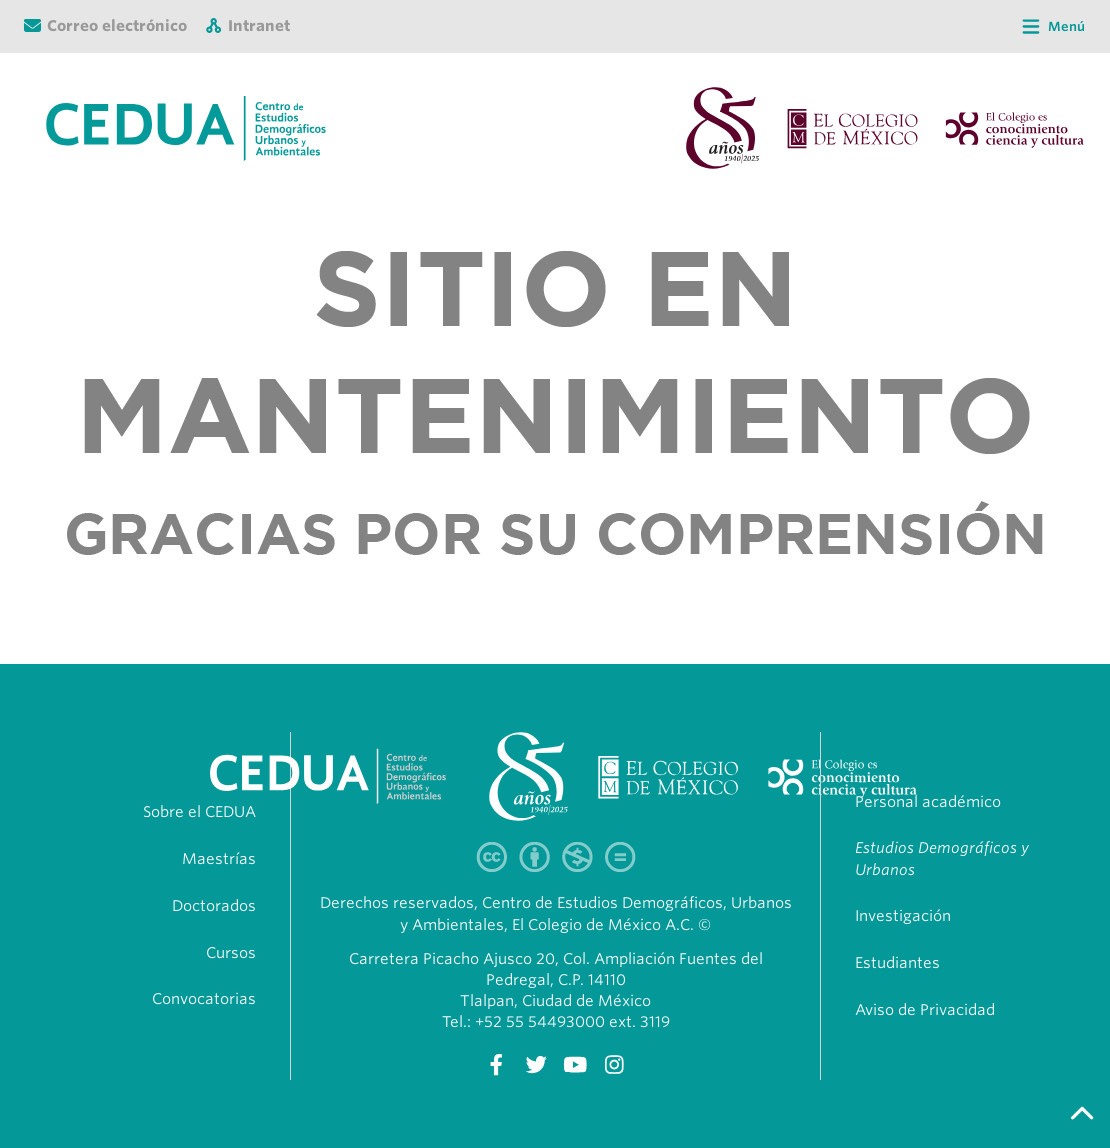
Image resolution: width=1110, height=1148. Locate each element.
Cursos (231, 953)
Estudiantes (897, 963)
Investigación (903, 916)
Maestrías (219, 859)
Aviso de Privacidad (925, 1010)
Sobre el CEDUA (199, 812)
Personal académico (928, 802)
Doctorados (214, 906)
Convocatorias (204, 999)
